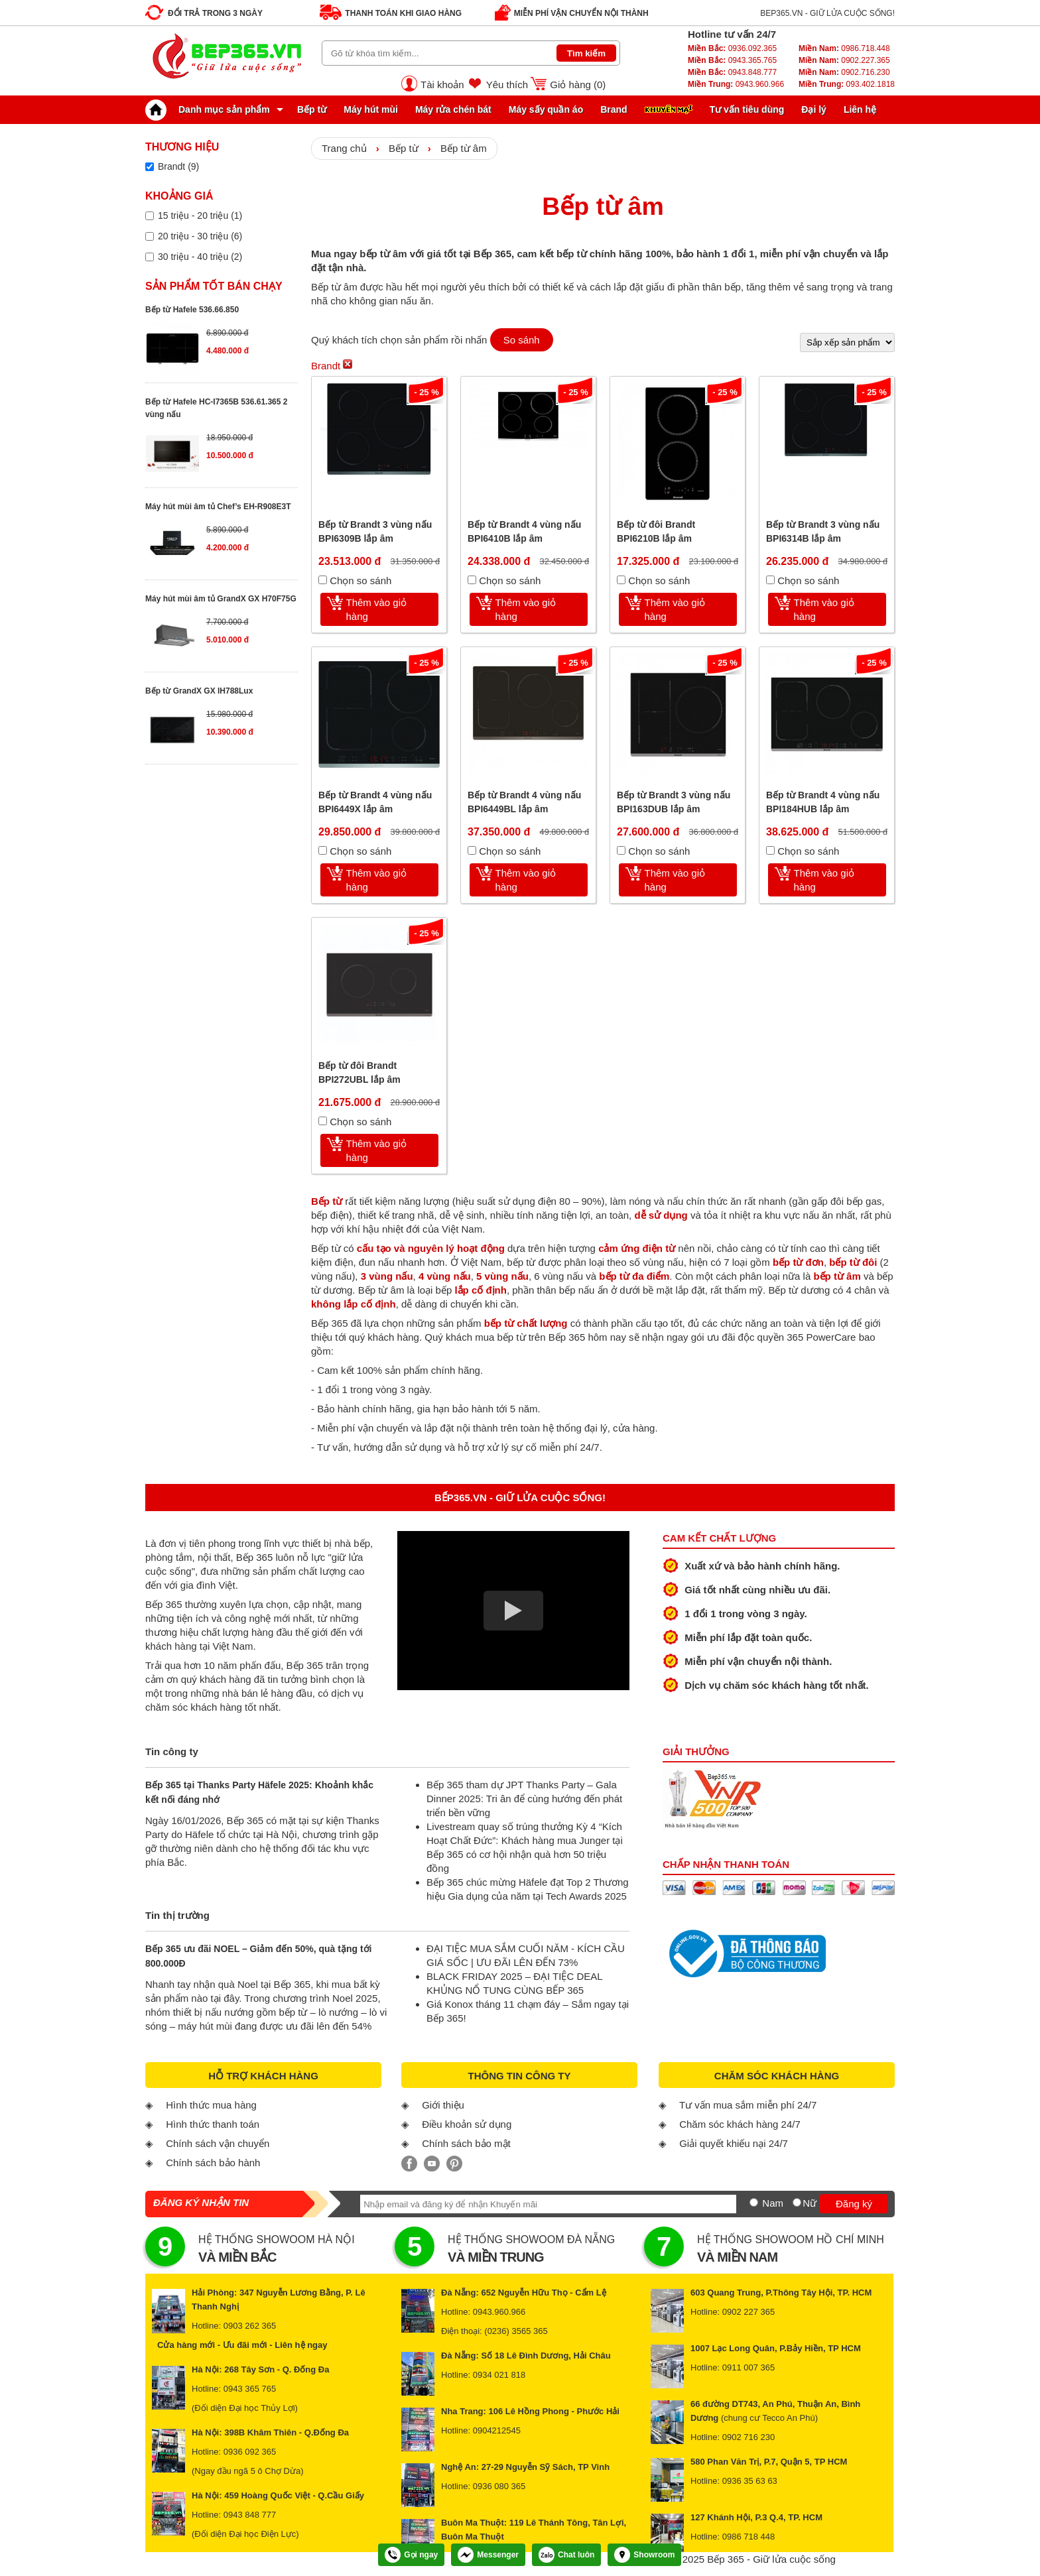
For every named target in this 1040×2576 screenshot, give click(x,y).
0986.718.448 (844, 48)
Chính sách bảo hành (213, 2162)
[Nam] (753, 2202)
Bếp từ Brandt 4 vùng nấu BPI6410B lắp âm (524, 531)
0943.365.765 (732, 60)
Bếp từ (311, 109)
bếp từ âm (836, 1276)
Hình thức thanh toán (212, 2124)
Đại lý (813, 109)
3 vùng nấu (387, 1276)
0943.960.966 (736, 84)
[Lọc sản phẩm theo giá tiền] (149, 216)
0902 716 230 (748, 2437)
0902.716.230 (844, 72)
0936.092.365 (732, 48)
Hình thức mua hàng (211, 2105)
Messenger (488, 2555)
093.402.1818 (847, 84)
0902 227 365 (748, 2312)
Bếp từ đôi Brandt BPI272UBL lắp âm (359, 1072)
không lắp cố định (353, 1304)
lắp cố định (480, 1290)
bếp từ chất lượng (526, 1323)
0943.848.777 (732, 72)
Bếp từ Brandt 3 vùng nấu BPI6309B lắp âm (375, 531)
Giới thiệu (443, 2105)
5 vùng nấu (502, 1276)
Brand (613, 109)
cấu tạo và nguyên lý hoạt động (431, 1248)
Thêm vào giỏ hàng (376, 609)
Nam (772, 2203)
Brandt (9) (178, 166)
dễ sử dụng (660, 1215)
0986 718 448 (748, 2537)
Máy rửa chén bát (453, 109)
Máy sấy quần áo (546, 109)
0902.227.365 (844, 60)
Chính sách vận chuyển (217, 2143)
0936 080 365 (499, 2486)
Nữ (809, 2203)
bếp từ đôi (853, 1262)
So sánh (521, 339)
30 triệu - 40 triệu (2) (200, 256)
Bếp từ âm (463, 148)
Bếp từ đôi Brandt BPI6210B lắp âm (656, 531)
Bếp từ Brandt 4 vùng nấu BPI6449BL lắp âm (524, 802)
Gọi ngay (411, 2555)
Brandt (331, 365)
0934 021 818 (499, 2375)
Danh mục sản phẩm (210, 109)
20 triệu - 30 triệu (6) (200, 236)
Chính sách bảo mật (466, 2143)
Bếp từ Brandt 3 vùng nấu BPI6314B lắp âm (822, 531)
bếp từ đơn (798, 1262)
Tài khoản (442, 84)
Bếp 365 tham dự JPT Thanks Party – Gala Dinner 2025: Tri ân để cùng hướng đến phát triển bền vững (524, 1798)
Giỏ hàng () (578, 84)
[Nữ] (797, 2202)
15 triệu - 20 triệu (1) (200, 215)
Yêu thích (507, 84)
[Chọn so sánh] (322, 580)
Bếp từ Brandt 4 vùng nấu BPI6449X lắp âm (375, 802)
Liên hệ (860, 109)
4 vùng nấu (445, 1276)
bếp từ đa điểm (634, 1276)
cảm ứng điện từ (636, 1248)
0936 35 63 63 (749, 2481)
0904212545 (497, 2430)
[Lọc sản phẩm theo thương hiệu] (149, 166)
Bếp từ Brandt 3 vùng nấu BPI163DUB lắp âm (673, 802)
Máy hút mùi (371, 109)
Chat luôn (566, 2555)
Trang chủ (344, 148)
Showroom (644, 2555)
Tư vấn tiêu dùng (747, 109)
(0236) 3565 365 (515, 2331)
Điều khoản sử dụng (466, 2124)
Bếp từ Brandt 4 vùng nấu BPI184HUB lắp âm (822, 802)
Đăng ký (854, 2203)
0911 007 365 (748, 2367)
